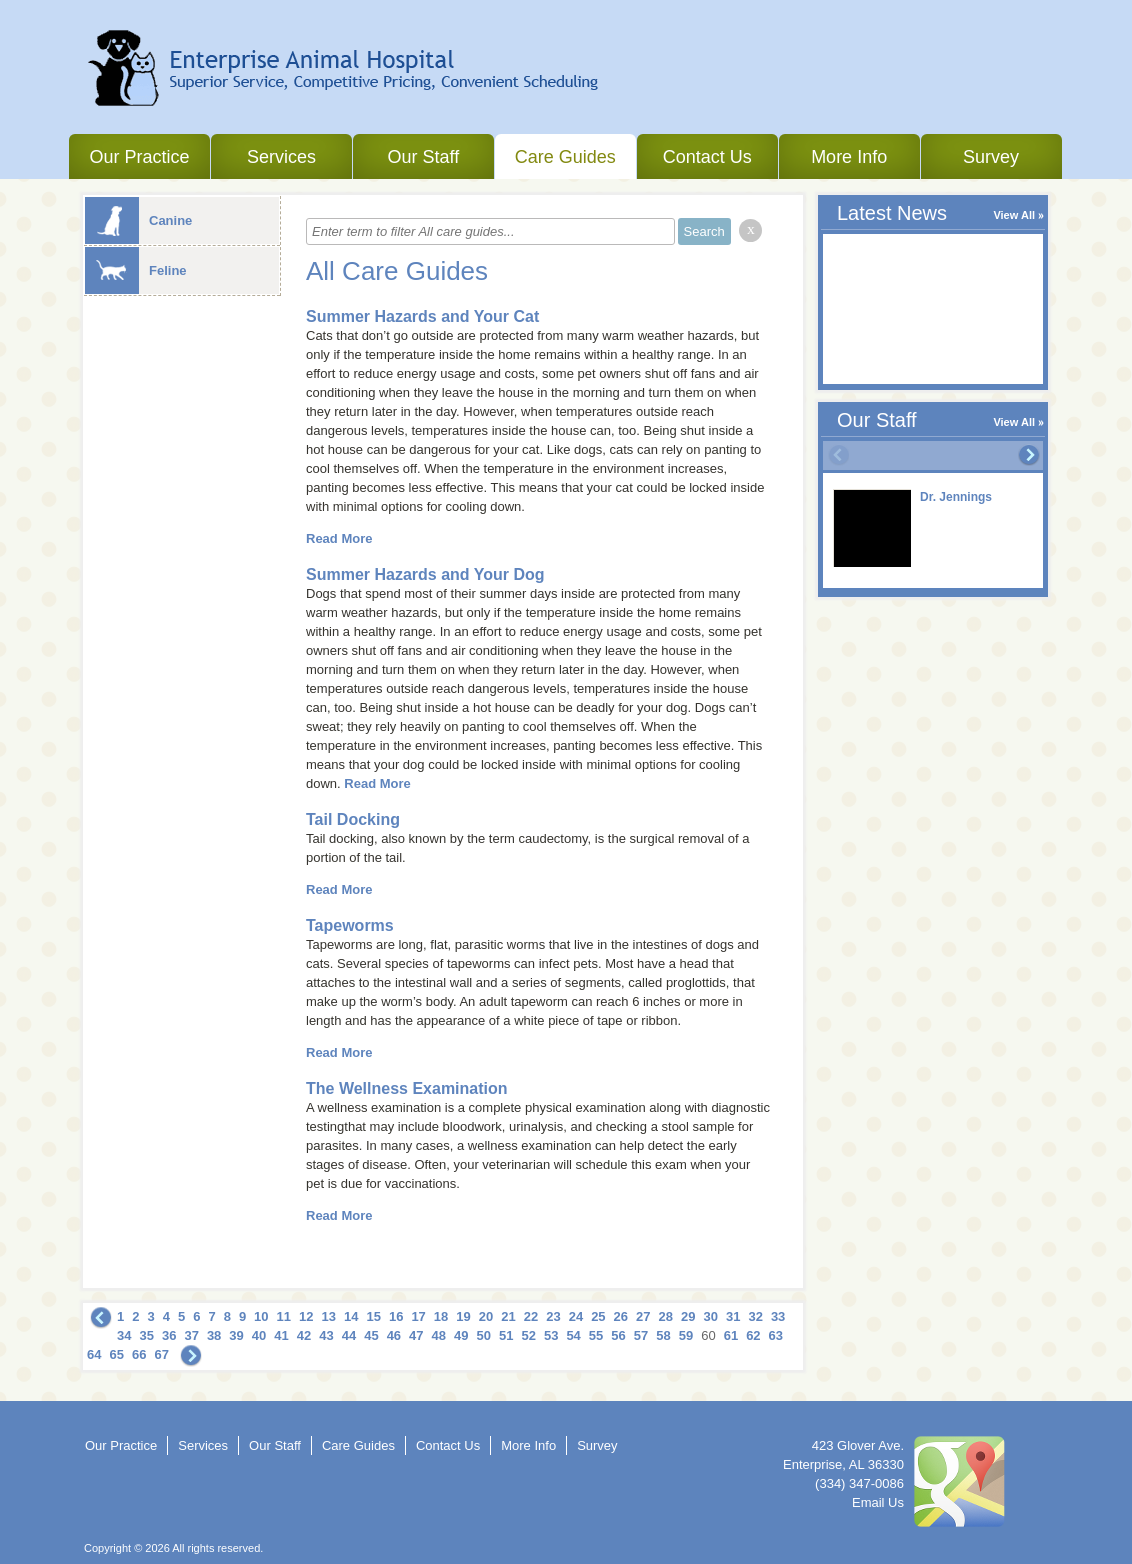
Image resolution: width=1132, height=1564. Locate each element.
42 (304, 1335)
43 (326, 1335)
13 (329, 1316)
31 (733, 1316)
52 (528, 1335)
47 (416, 1335)
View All (1014, 215)
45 (371, 1335)
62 (753, 1335)
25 (598, 1316)
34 (124, 1335)
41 (281, 1335)
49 (461, 1335)
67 (161, 1354)
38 (214, 1335)
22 (531, 1316)
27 (643, 1316)
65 (116, 1354)
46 (394, 1335)
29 (688, 1316)
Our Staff (423, 157)
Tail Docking (353, 819)
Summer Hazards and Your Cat (422, 316)
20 (486, 1316)
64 (94, 1354)
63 (776, 1335)
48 (439, 1335)
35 (146, 1335)
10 (261, 1316)
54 (573, 1335)
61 (731, 1335)
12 (306, 1316)
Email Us (878, 1502)
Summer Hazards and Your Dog (425, 574)
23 (553, 1316)
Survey (991, 157)
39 (236, 1335)
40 (259, 1335)
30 (710, 1316)
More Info (849, 157)
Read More (339, 538)
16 (396, 1316)
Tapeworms (350, 925)
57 (641, 1335)
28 (666, 1316)
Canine (138, 220)
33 (778, 1316)
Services (281, 157)
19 (463, 1316)
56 (618, 1335)
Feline (136, 270)
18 (441, 1316)
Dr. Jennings (956, 497)
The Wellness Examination (407, 1088)
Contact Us (707, 157)
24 (576, 1316)
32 (755, 1316)
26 (621, 1316)
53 (551, 1335)
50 (484, 1335)
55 (596, 1335)
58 (663, 1335)
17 (418, 1316)
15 (373, 1316)
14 (351, 1316)
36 (169, 1335)
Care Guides (565, 157)
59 (686, 1335)
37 (191, 1335)
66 (139, 1354)
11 (284, 1316)
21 (508, 1316)
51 (506, 1335)
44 (349, 1335)
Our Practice (139, 157)
